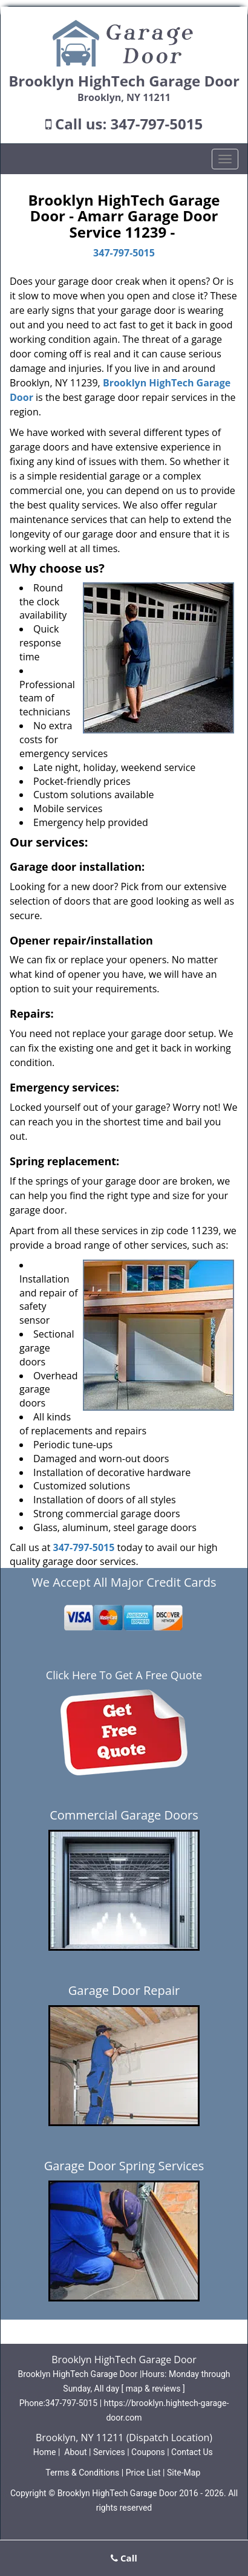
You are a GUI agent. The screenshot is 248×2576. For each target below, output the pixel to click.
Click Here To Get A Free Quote (124, 1675)
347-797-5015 (157, 124)
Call (124, 2558)
